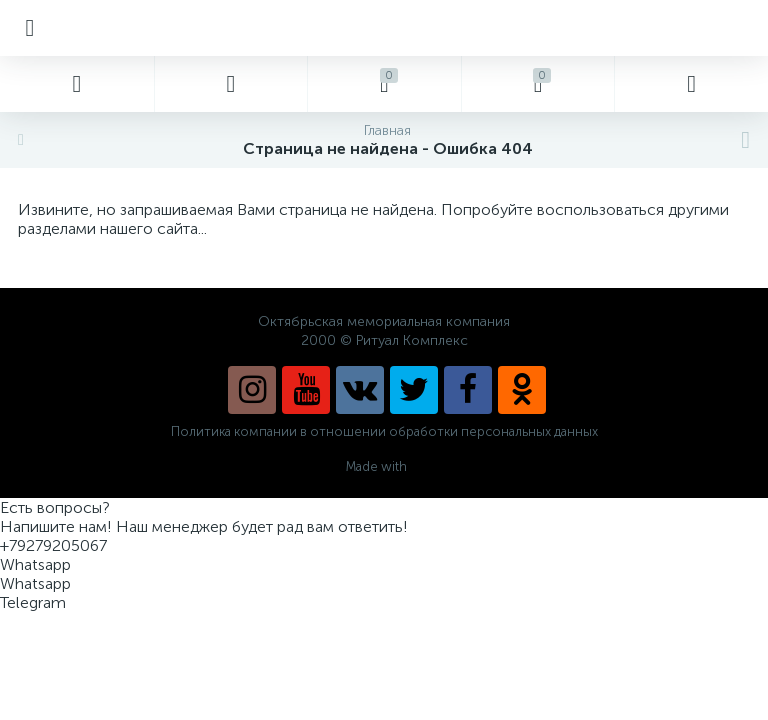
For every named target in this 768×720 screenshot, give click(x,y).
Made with (384, 466)
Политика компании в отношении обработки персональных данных (384, 431)
